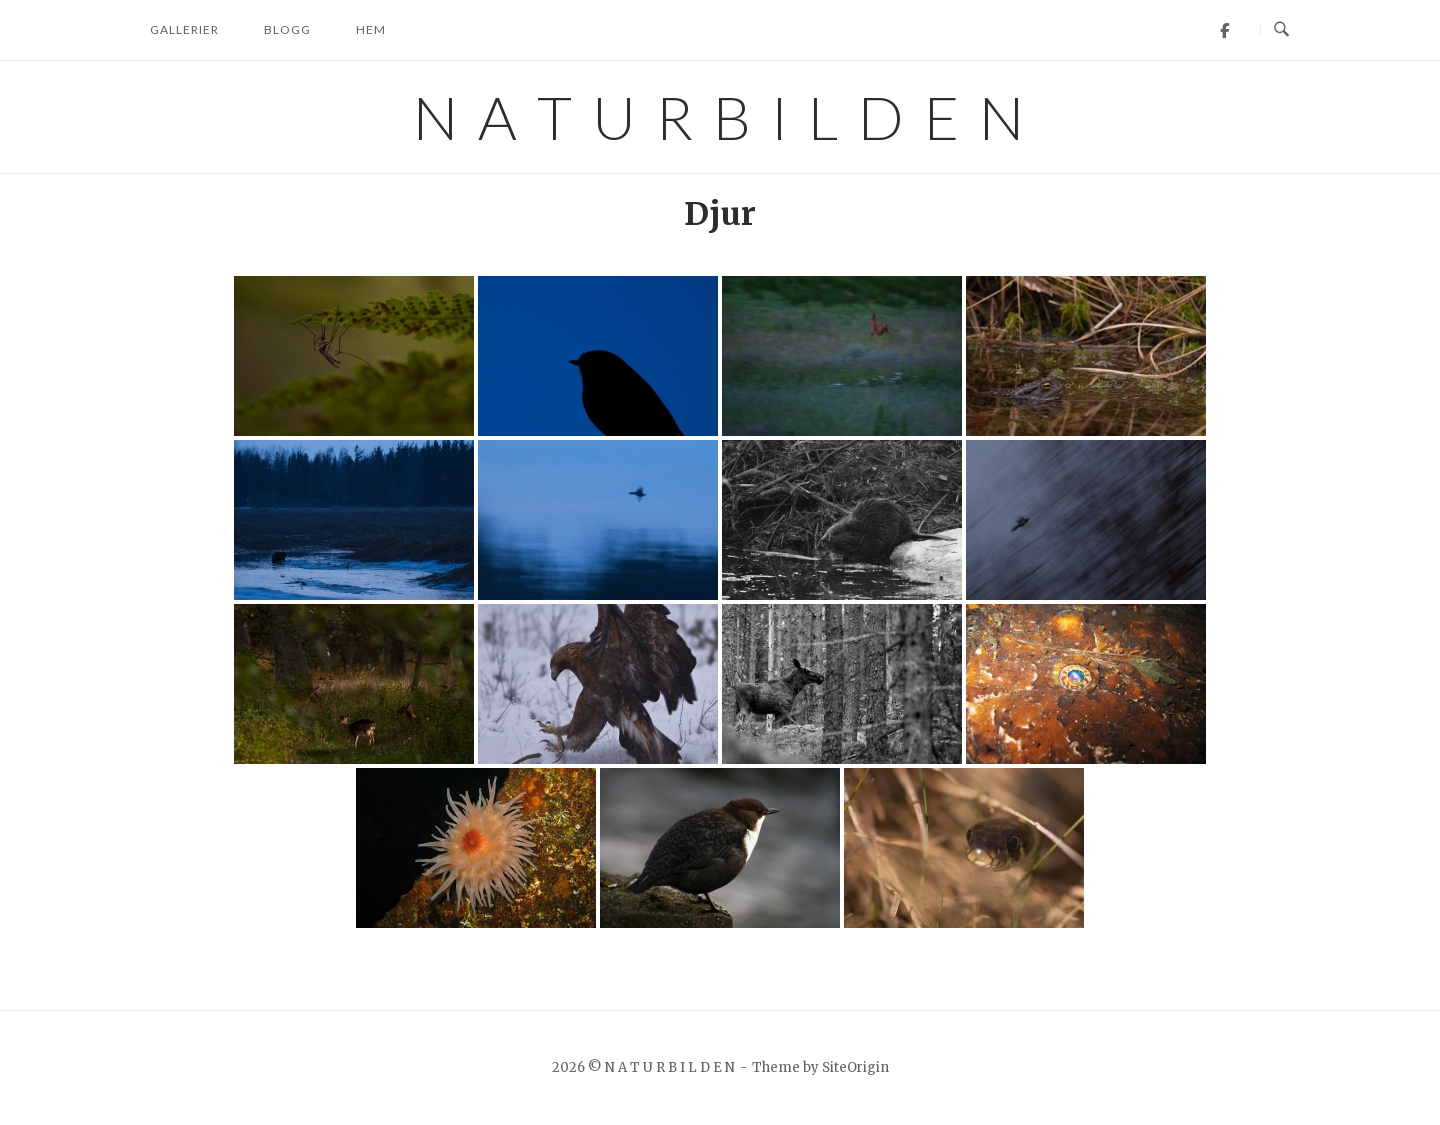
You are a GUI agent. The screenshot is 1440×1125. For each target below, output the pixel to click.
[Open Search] (1281, 30)
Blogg (287, 29)
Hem (371, 29)
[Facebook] (1224, 30)
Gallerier (184, 29)
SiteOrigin (855, 1067)
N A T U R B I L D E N (720, 117)
